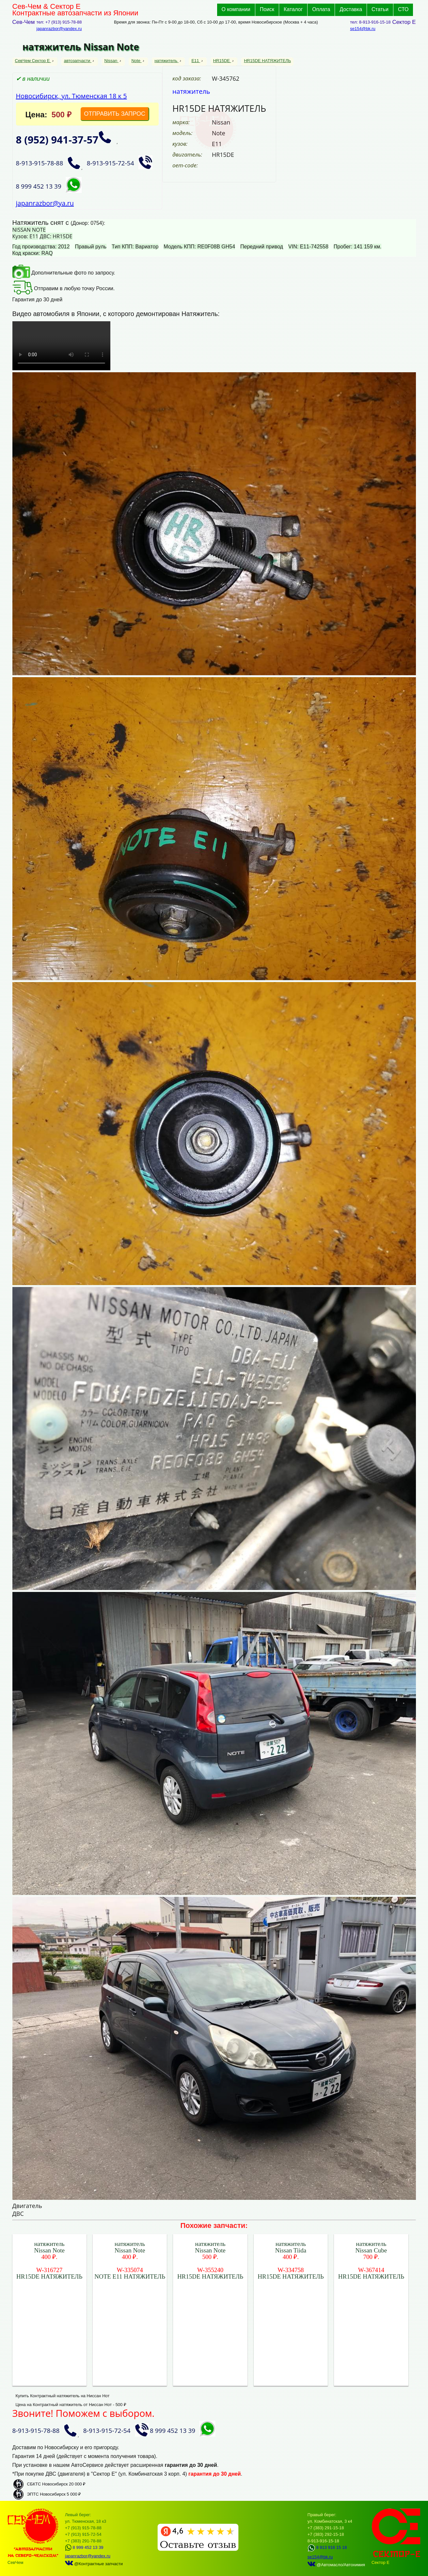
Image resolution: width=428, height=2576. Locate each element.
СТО (403, 9)
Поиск (267, 9)
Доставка (351, 9)
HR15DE (222, 60)
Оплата (321, 9)
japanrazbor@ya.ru (45, 203)
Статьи (380, 9)
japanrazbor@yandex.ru (59, 28)
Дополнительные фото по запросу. (63, 273)
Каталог (293, 9)
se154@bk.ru (362, 28)
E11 (195, 60)
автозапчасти (77, 60)
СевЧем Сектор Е (33, 60)
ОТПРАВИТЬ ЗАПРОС (114, 113)
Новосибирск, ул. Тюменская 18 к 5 (71, 96)
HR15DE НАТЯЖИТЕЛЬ (267, 60)
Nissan (111, 60)
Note (136, 60)
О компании (236, 9)
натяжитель (166, 60)
